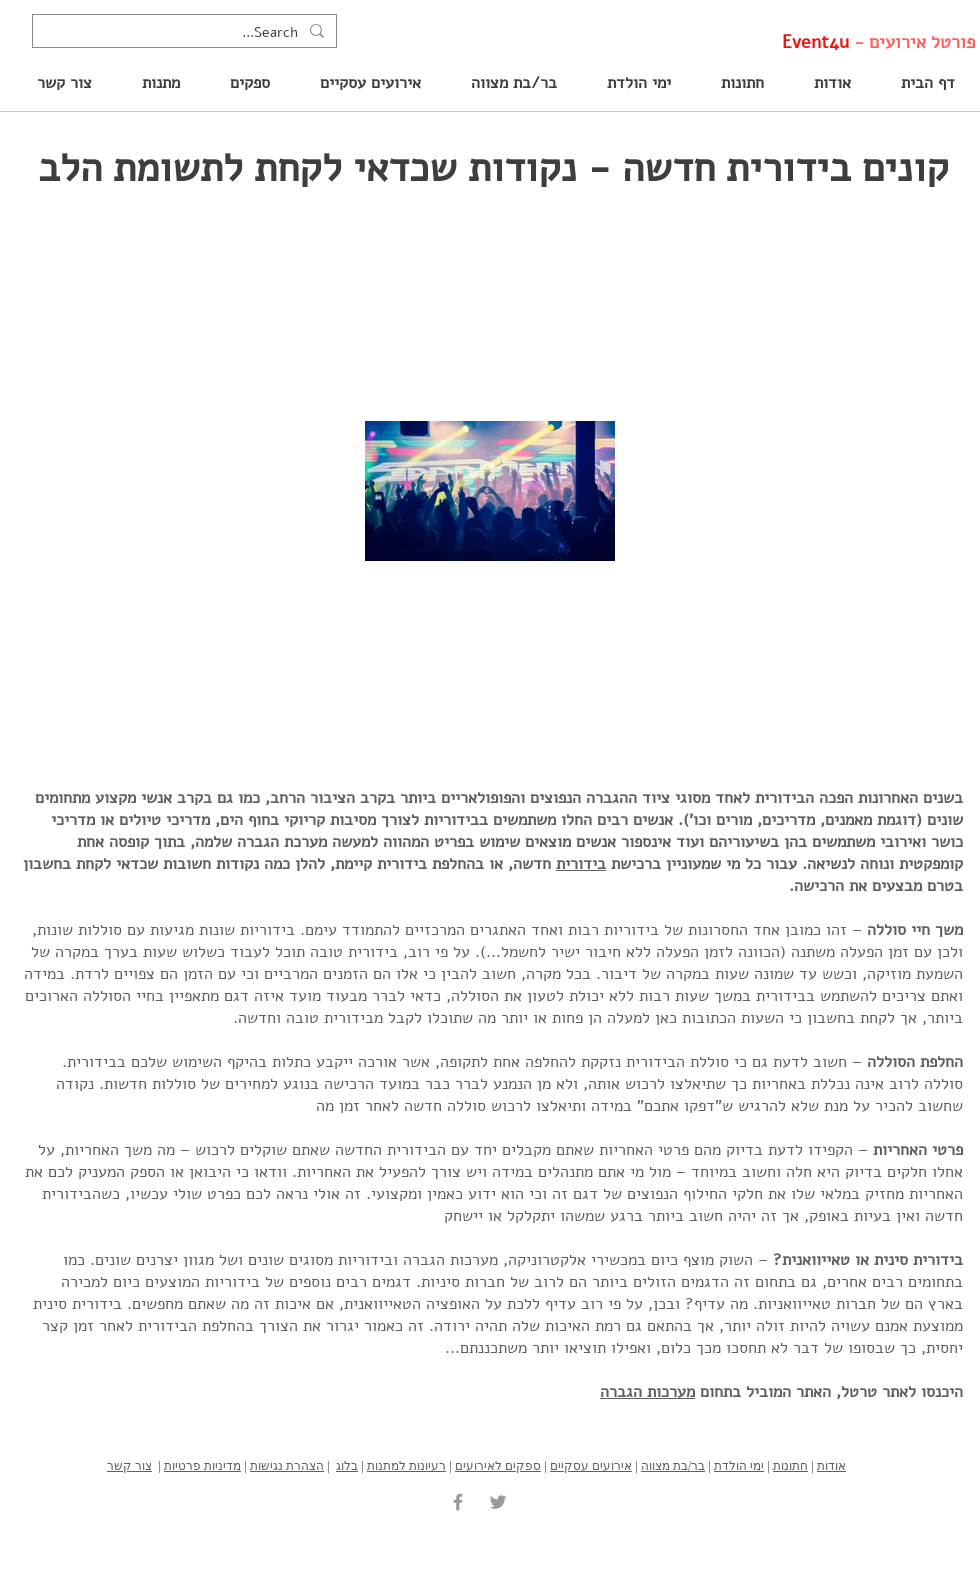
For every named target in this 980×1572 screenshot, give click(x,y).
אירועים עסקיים (591, 1465)
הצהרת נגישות (287, 1465)
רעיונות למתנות (406, 1465)
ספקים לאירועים (498, 1465)
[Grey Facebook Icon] (458, 1502)
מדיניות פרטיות (202, 1465)
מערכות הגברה (647, 1392)
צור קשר (129, 1465)
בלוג (347, 1465)
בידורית (581, 864)
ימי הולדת (739, 1465)
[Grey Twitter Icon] (498, 1502)
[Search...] (186, 33)
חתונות (790, 1465)
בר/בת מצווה (673, 1465)
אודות (831, 1465)
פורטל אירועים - (878, 42)
